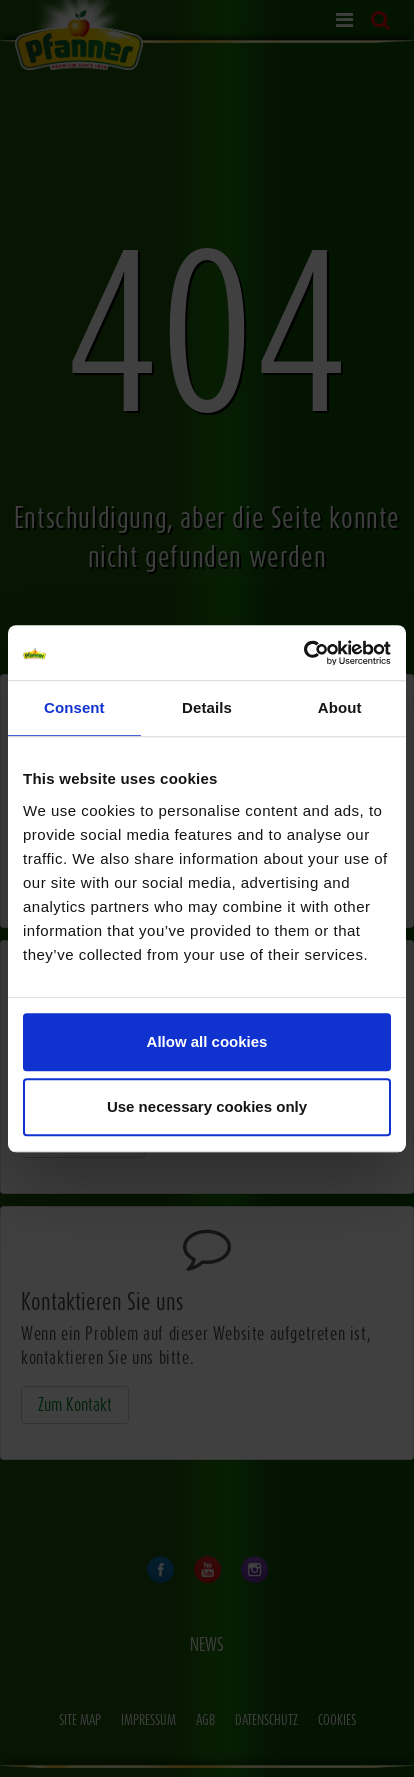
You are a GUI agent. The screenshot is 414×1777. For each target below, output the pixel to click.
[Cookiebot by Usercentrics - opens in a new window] (303, 653)
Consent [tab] (74, 707)
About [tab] (340, 707)
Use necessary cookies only (207, 1106)
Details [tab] (207, 707)
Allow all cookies (207, 1041)
